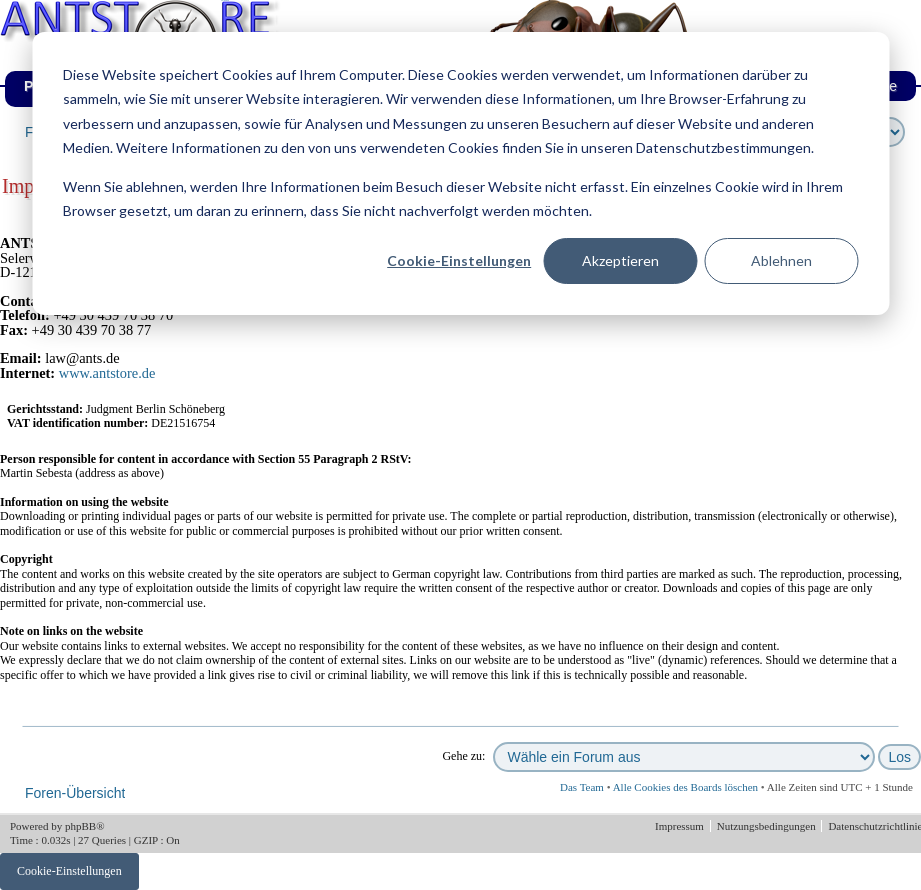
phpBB (80, 826)
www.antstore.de (107, 373)
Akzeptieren (620, 260)
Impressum (681, 826)
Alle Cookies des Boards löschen (685, 787)
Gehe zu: (463, 756)
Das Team (582, 787)
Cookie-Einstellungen (459, 260)
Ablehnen (781, 260)
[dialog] (460, 173)
